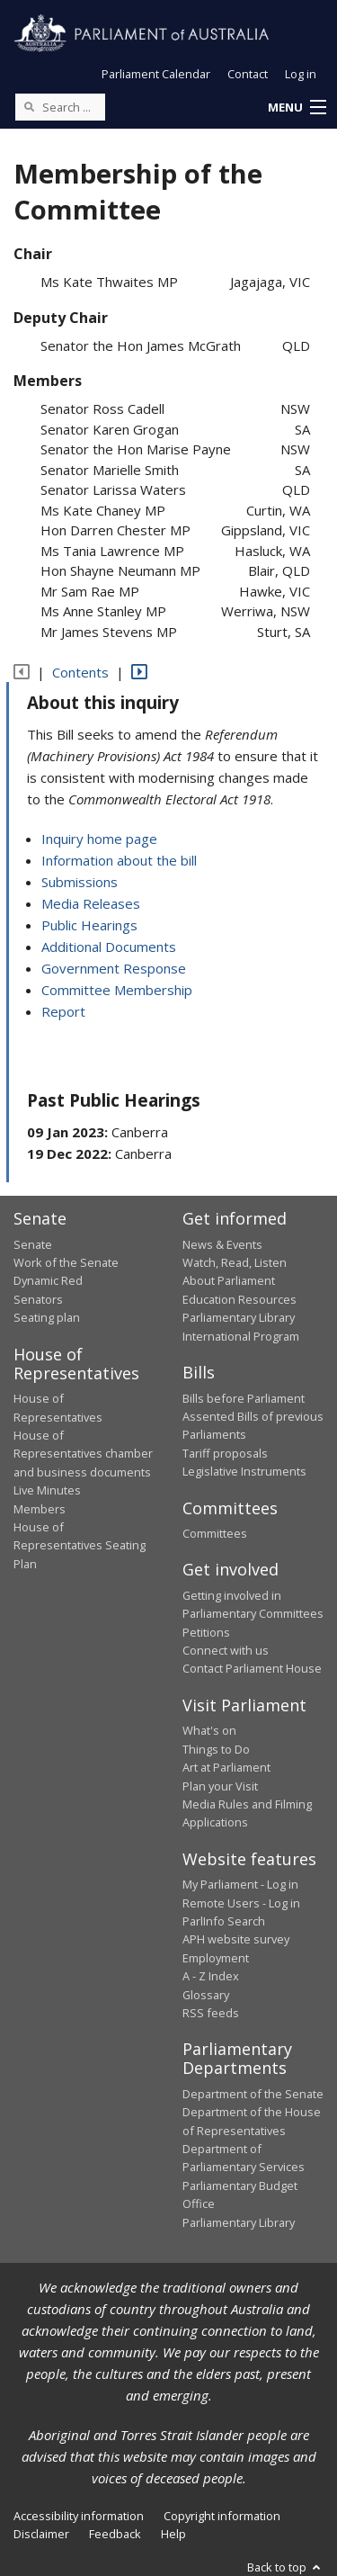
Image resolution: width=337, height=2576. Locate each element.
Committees (214, 1533)
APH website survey (235, 1939)
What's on (209, 1730)
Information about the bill (119, 860)
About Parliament (228, 1280)
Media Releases (90, 903)
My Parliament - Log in (240, 1884)
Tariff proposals (225, 1453)
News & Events (222, 1244)
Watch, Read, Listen (234, 1262)
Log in (300, 74)
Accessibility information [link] (78, 2516)
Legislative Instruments (244, 1471)
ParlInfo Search (223, 1921)
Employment (215, 1958)
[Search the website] (60, 107)
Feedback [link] (115, 2534)
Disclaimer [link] (41, 2534)
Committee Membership (116, 990)
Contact (247, 74)
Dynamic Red (48, 1280)
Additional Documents (108, 947)
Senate (32, 1244)
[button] (296, 108)
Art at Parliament (226, 1767)
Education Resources (239, 1299)
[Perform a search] (28, 106)
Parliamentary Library (238, 1317)
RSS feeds (210, 2013)
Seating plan (46, 1317)
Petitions (206, 1632)
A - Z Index (210, 1976)
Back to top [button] (285, 2567)
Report (63, 1011)
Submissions (79, 882)
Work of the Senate (66, 1262)
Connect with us (225, 1650)
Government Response (113, 968)
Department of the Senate (253, 2094)
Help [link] (173, 2534)
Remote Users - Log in (241, 1903)
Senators (38, 1299)
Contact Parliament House (252, 1668)
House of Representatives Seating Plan (79, 1545)
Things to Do (216, 1749)
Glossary (205, 1995)
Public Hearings (89, 925)
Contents (80, 672)
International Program (240, 1336)
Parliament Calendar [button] (156, 74)
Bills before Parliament (243, 1398)
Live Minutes (47, 1490)
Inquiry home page (99, 839)
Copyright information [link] (222, 2516)
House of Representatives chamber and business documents (83, 1453)
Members (39, 1509)
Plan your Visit (220, 1786)
